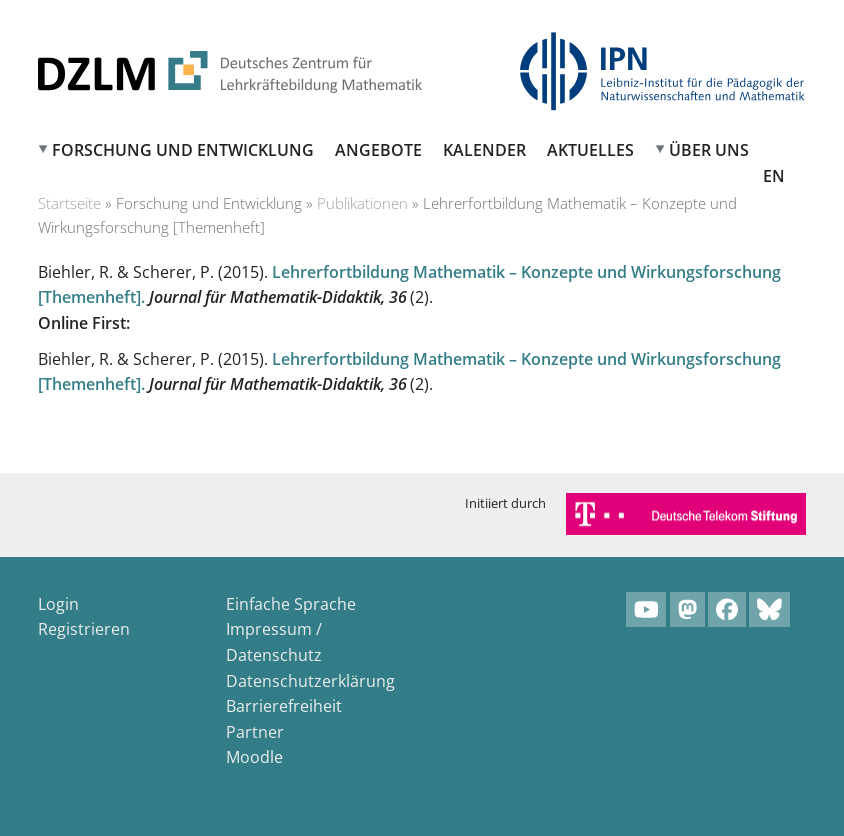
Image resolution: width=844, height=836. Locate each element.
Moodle (254, 757)
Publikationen (362, 203)
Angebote (378, 150)
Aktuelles (590, 150)
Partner (255, 732)
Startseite (69, 203)
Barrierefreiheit (284, 706)
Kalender (484, 150)
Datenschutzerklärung (310, 681)
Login (58, 604)
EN (774, 176)
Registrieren (84, 629)
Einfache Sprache (291, 604)
